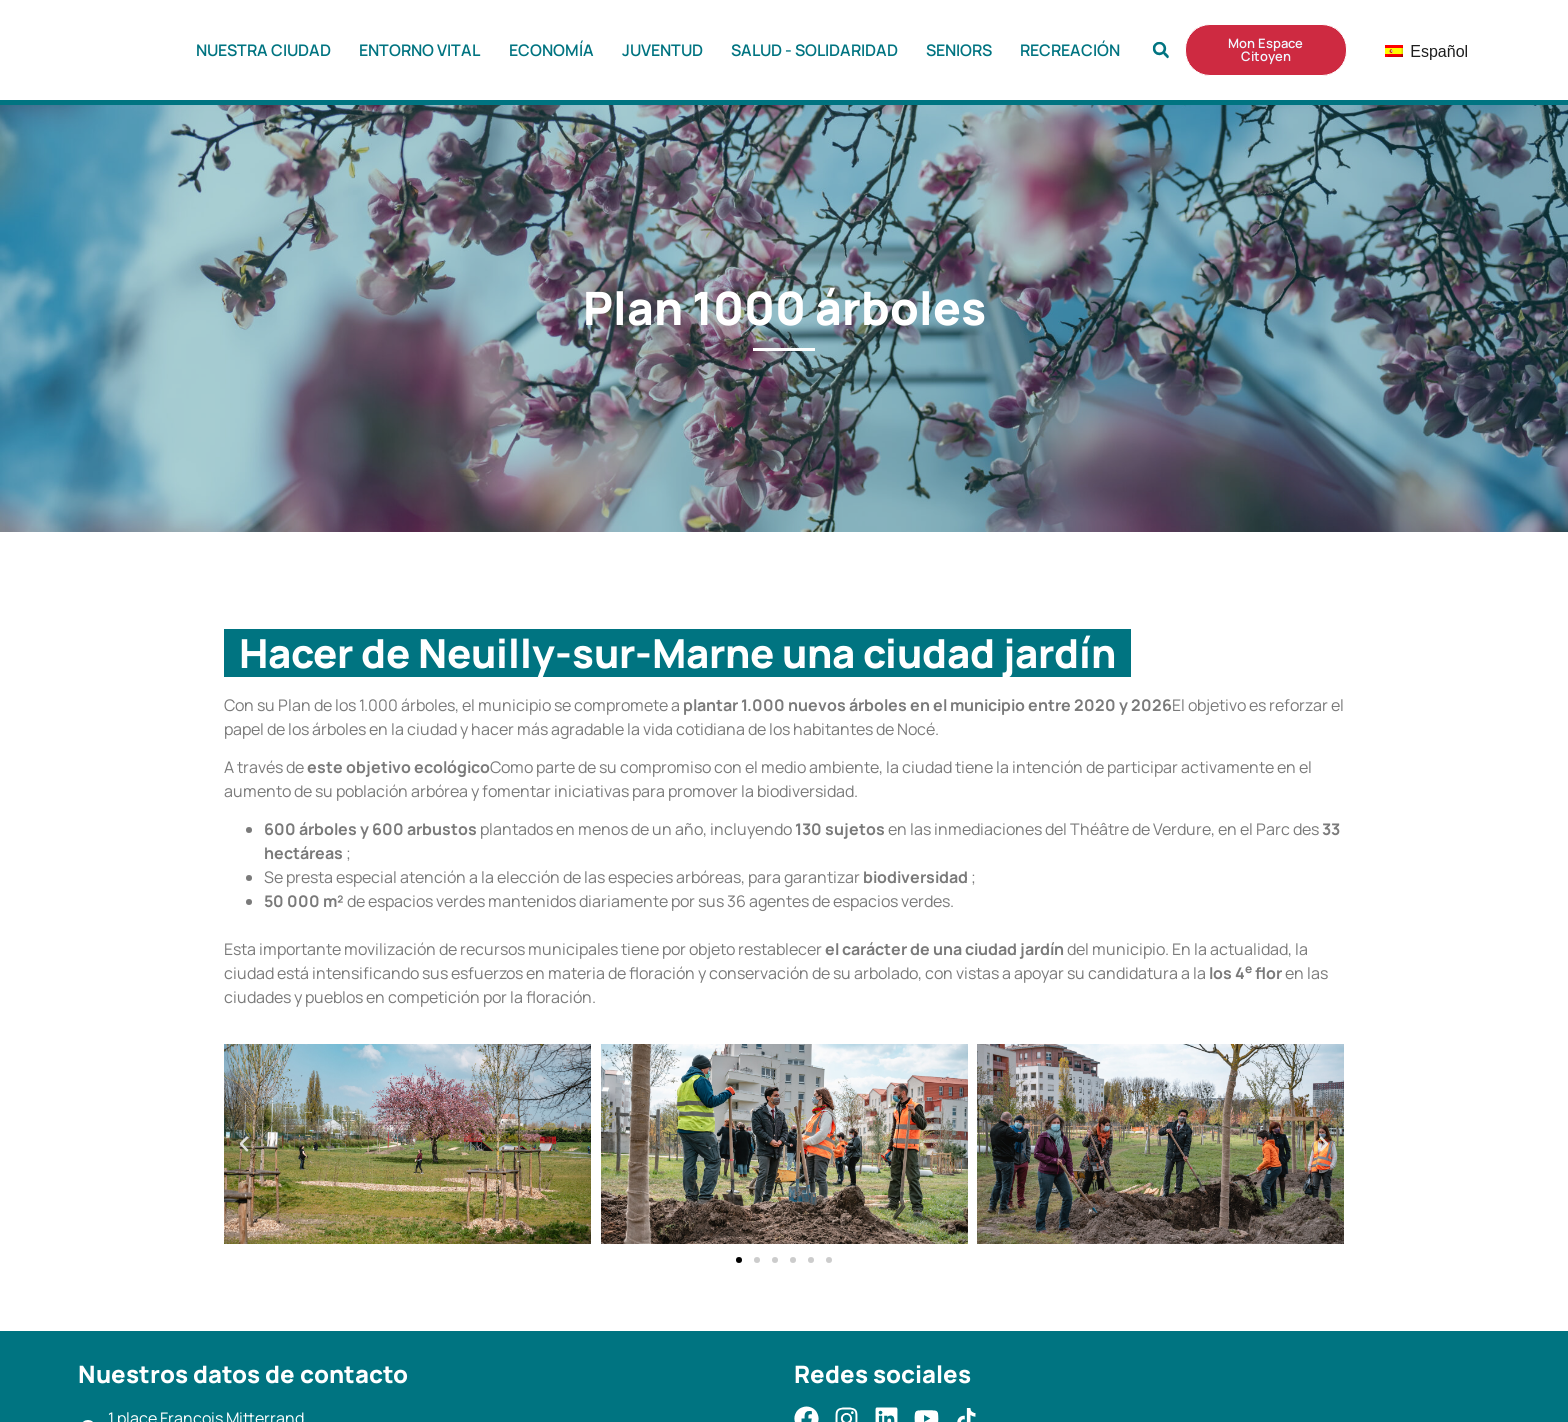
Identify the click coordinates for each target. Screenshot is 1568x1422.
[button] (1161, 50)
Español (1411, 51)
